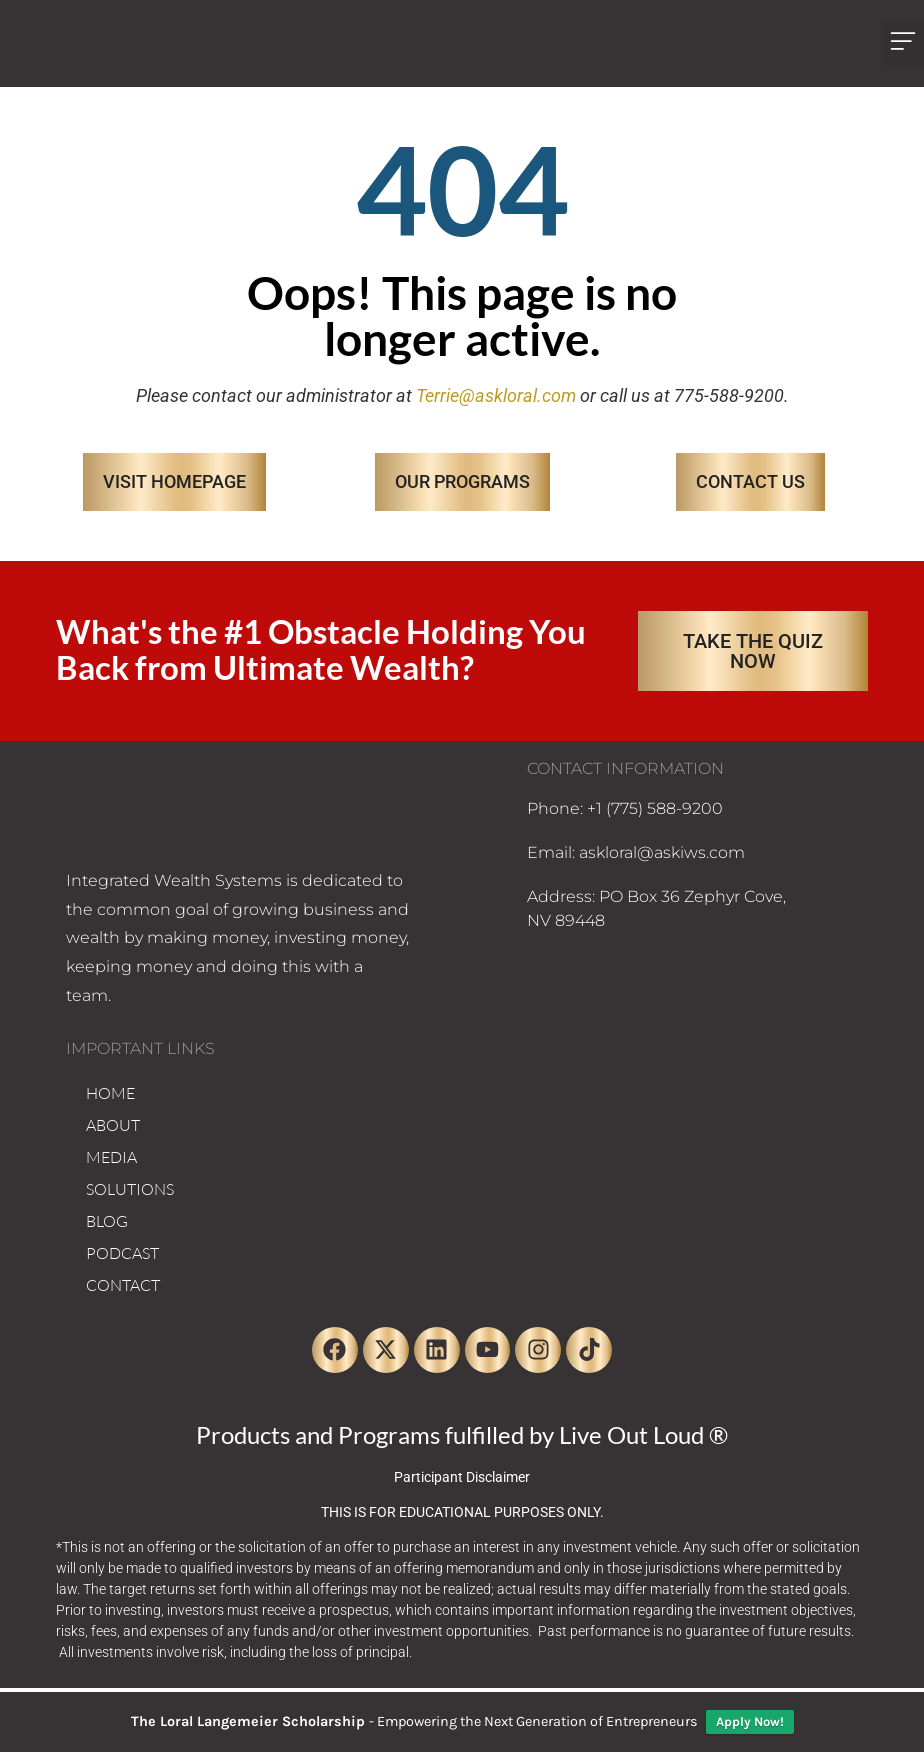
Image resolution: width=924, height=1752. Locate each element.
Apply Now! (750, 1721)
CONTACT (123, 1285)
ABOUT (113, 1125)
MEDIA (111, 1157)
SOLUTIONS (130, 1189)
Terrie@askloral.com (496, 395)
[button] (903, 43)
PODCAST (122, 1253)
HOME (110, 1093)
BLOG (107, 1221)
